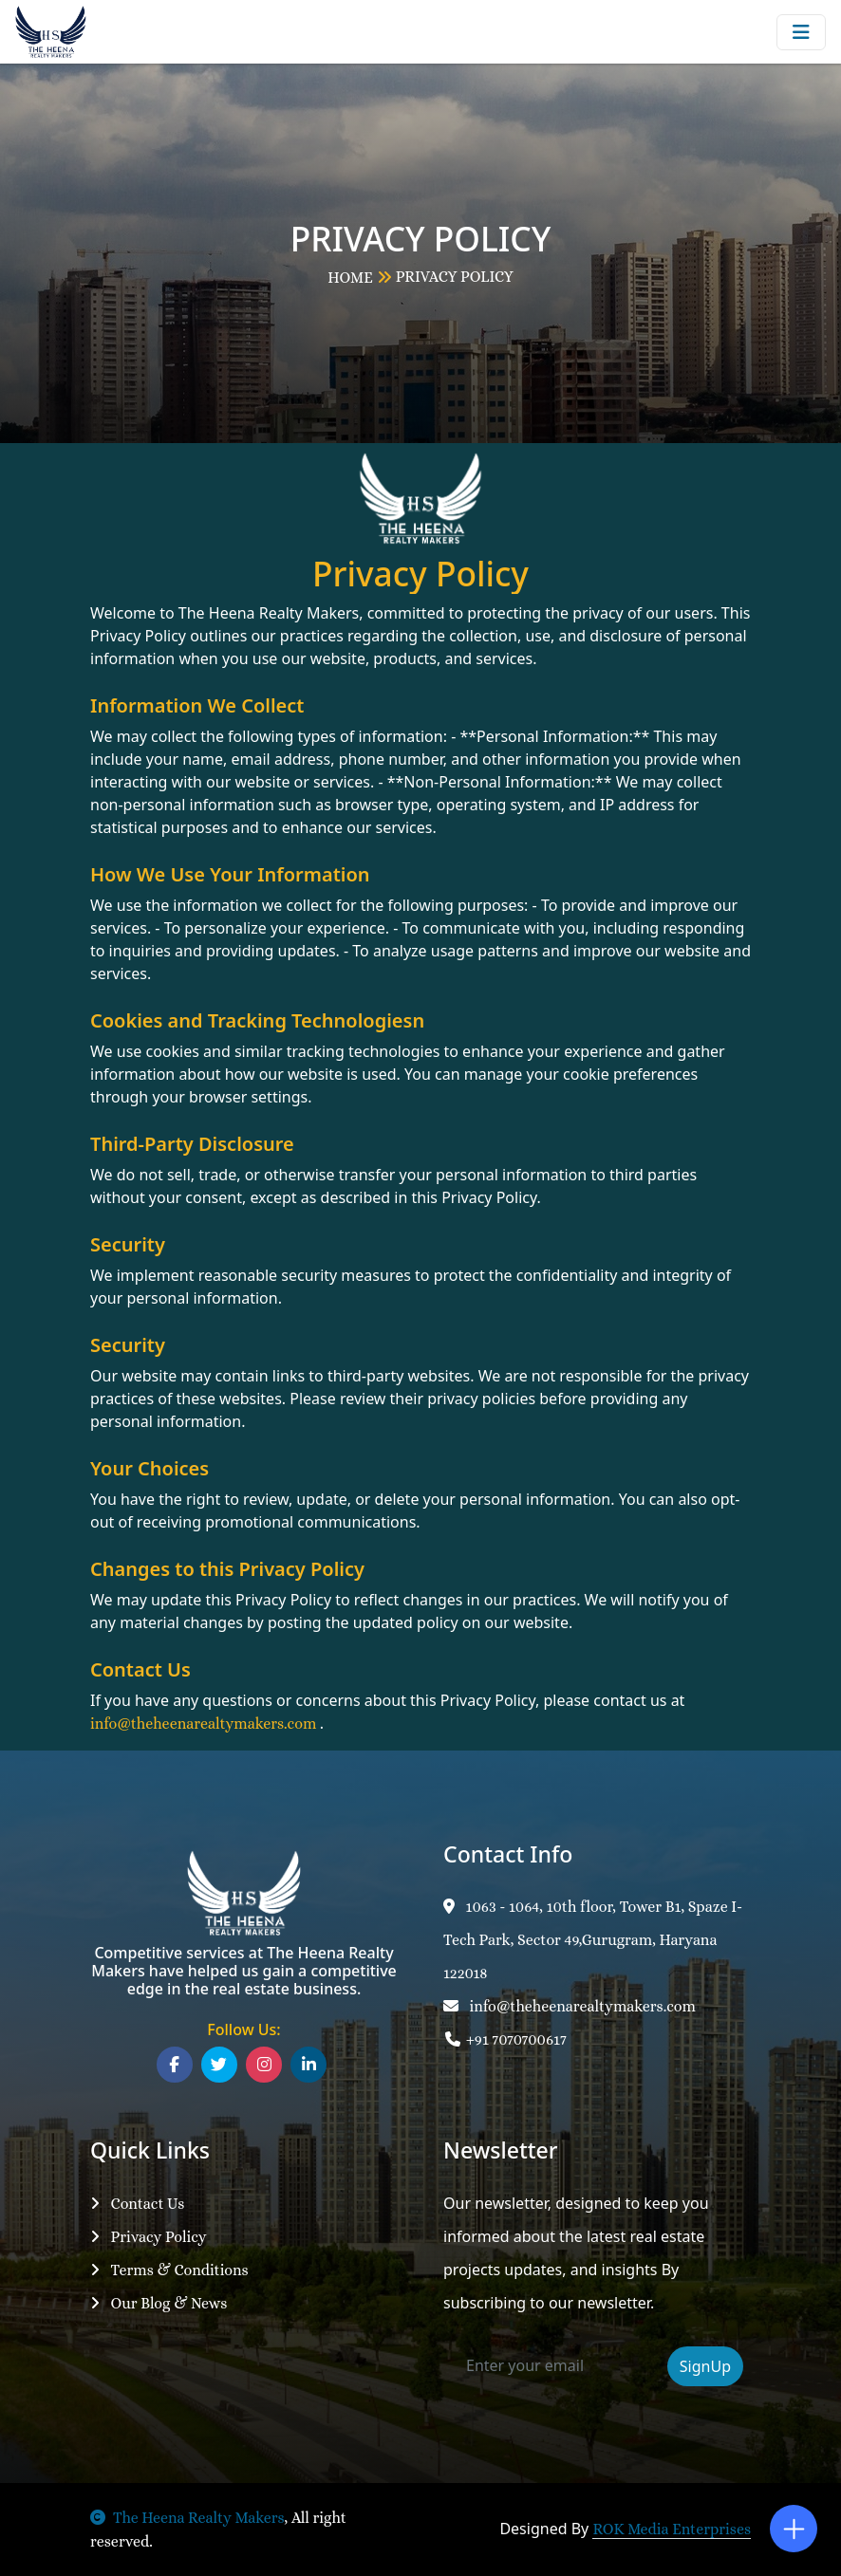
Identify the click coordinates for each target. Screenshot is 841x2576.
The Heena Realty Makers (187, 2518)
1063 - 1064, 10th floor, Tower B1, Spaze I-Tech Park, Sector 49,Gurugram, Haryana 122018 (592, 1940)
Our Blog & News (158, 2303)
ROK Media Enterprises (671, 2529)
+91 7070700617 (505, 2039)
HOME (349, 278)
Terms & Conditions (169, 2270)
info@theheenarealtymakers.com (569, 2006)
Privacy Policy (148, 2237)
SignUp (705, 2366)
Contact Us (137, 2204)
